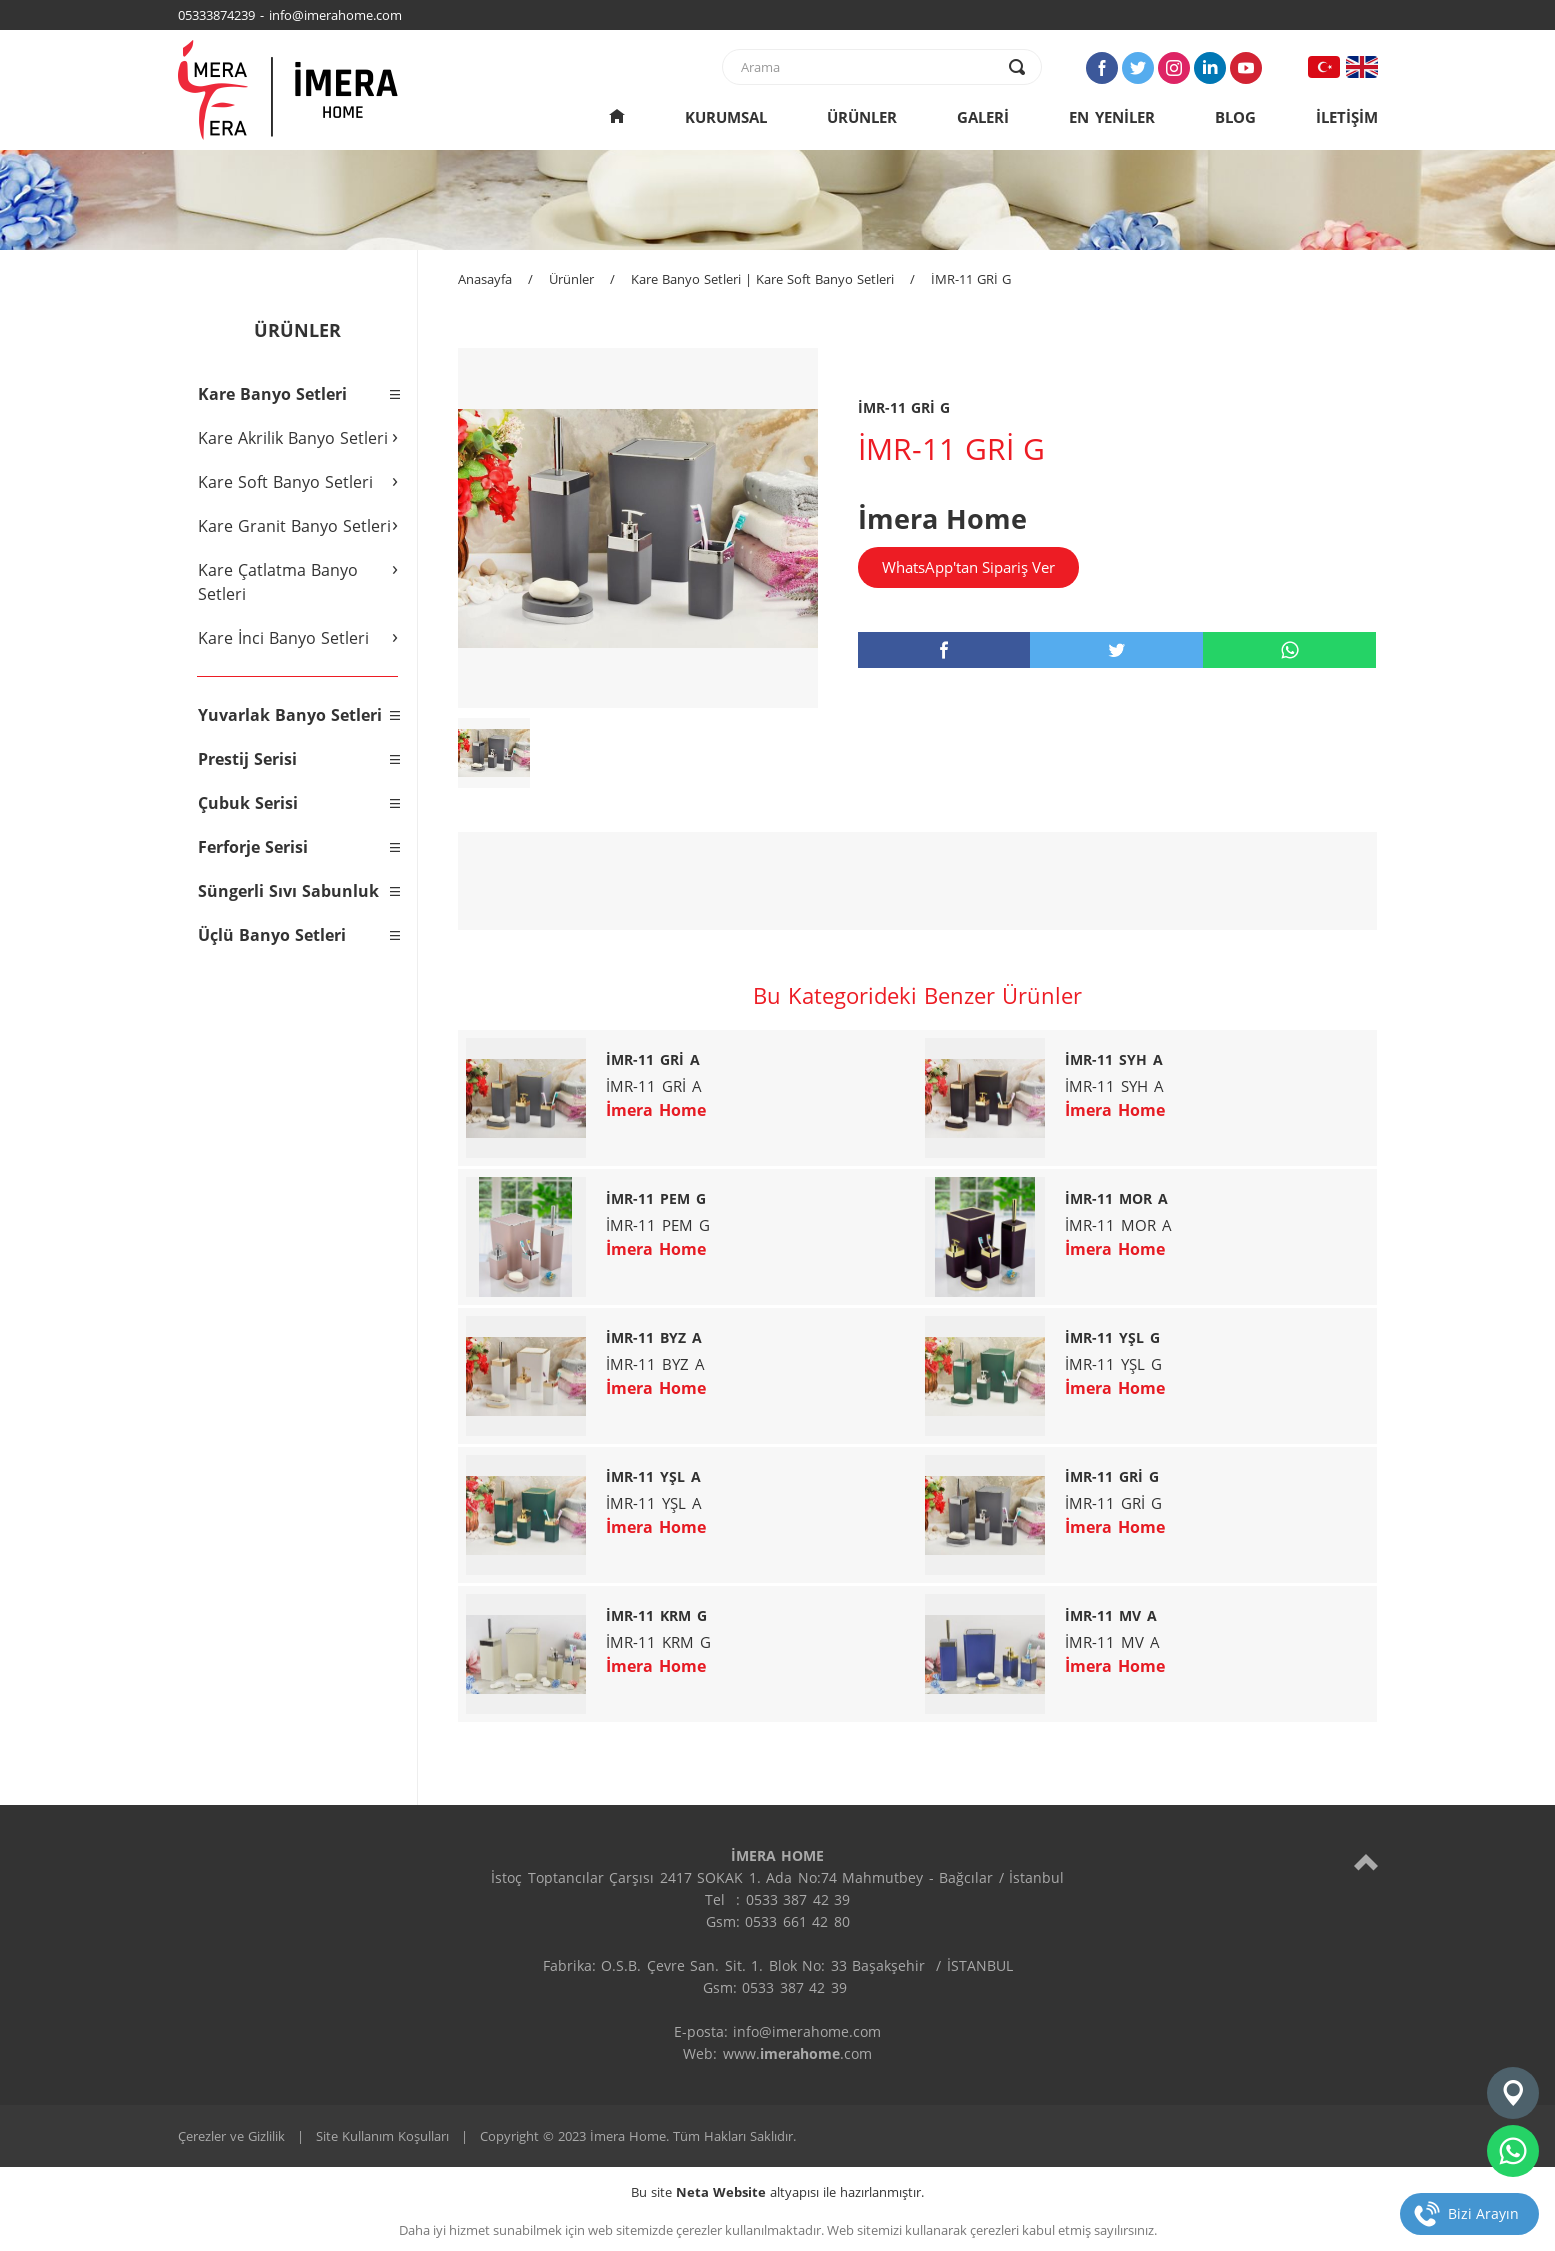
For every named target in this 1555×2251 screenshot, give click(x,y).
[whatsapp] (1289, 650)
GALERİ (983, 117)
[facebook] (944, 650)
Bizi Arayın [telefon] (1483, 2213)
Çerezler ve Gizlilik (231, 2136)
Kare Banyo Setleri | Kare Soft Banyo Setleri (762, 279)
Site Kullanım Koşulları (382, 2136)
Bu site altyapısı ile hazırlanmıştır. (777, 2192)
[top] (1366, 1861)
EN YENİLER (1112, 117)
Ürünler (571, 279)
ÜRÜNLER (862, 117)
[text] (869, 67)
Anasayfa (485, 279)
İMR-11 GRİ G (971, 279)
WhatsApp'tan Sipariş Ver (968, 567)
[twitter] (1116, 650)
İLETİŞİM (1347, 117)
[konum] (1513, 2093)
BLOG (1235, 117)
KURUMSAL (726, 117)
